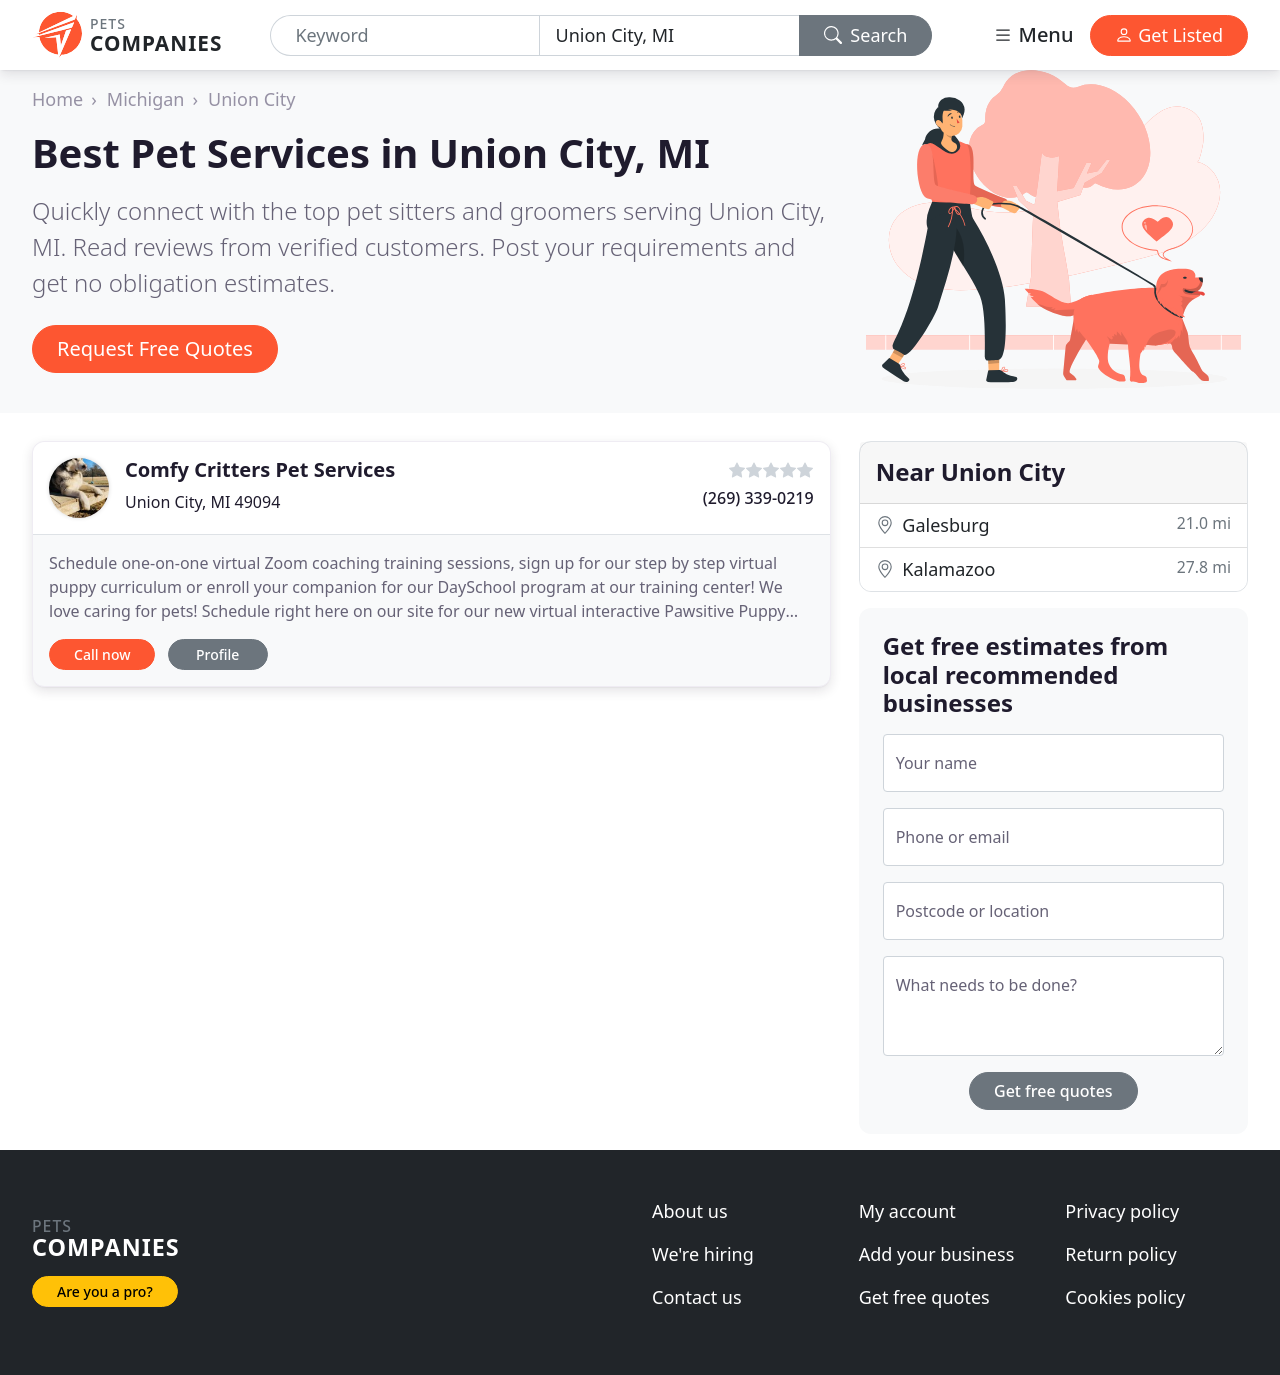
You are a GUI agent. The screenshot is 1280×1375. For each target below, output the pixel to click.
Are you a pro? (105, 1291)
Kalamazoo (1053, 568)
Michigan (146, 99)
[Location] (669, 35)
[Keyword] (404, 35)
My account (907, 1211)
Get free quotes (1053, 1091)
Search (866, 35)
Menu (1033, 34)
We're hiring (703, 1254)
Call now (102, 654)
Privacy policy (1122, 1211)
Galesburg (1053, 524)
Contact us (697, 1297)
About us (690, 1211)
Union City (251, 99)
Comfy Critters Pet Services (260, 469)
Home (57, 99)
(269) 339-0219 (758, 498)
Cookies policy (1125, 1297)
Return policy (1120, 1254)
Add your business (937, 1254)
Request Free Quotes (155, 348)
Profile (217, 654)
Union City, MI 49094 (202, 502)
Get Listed (1169, 35)
